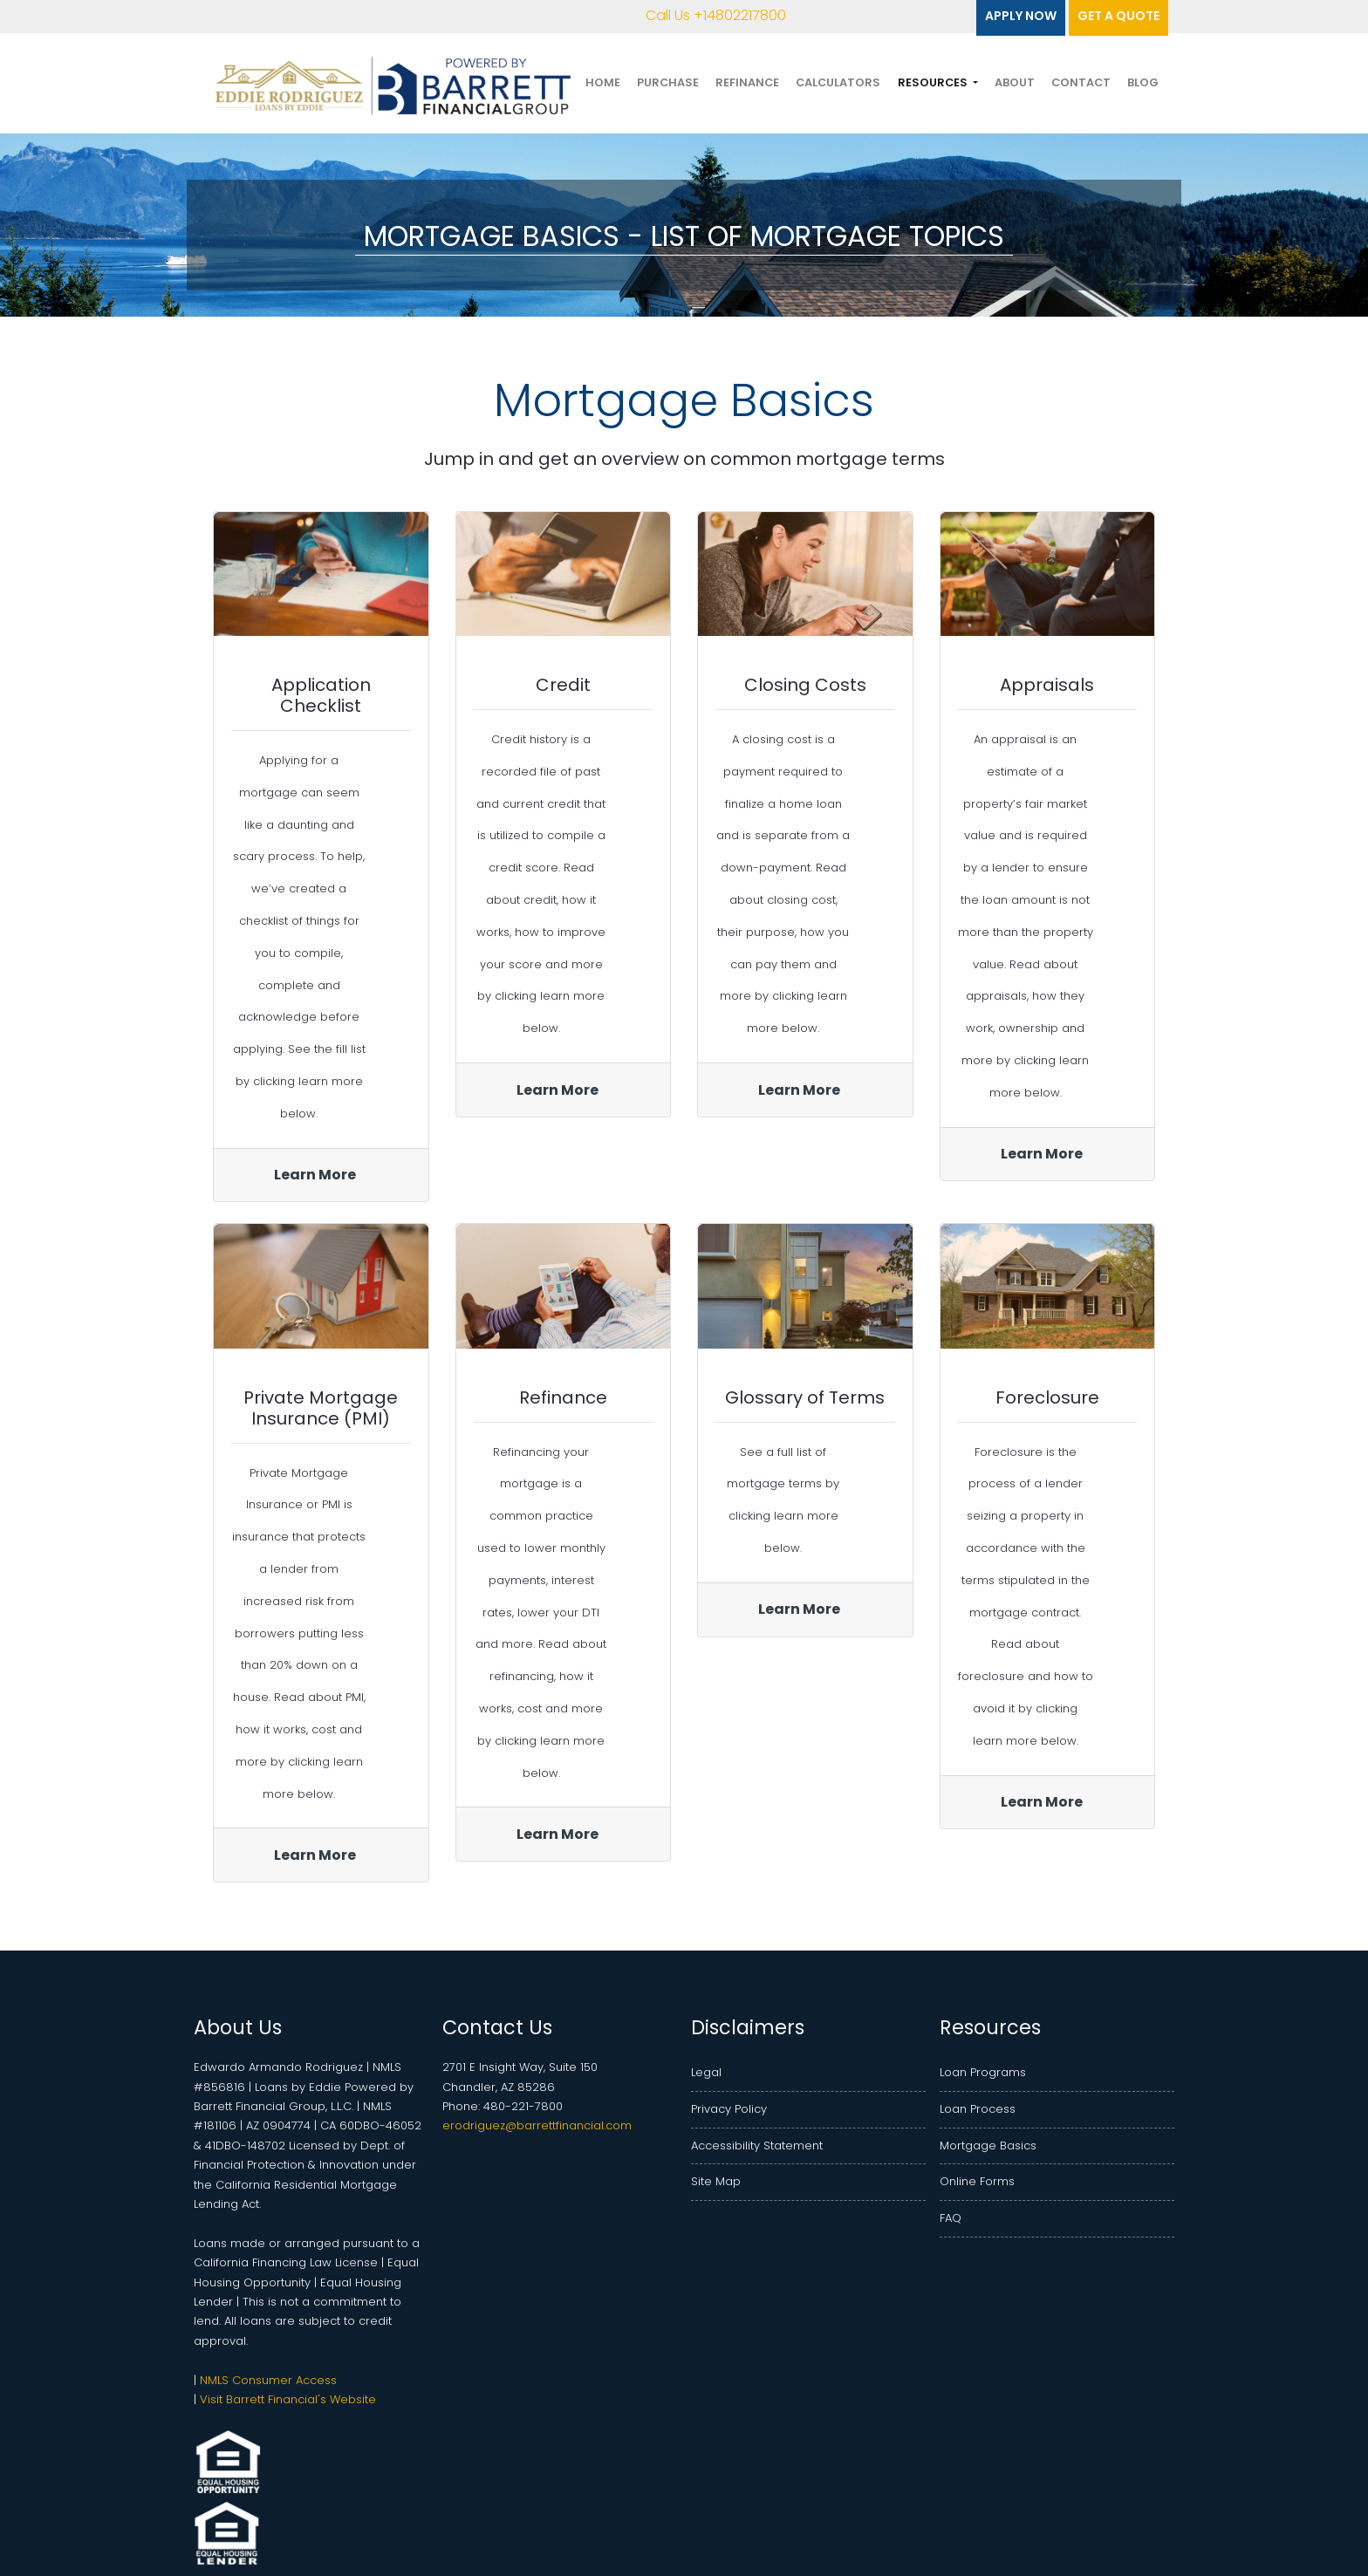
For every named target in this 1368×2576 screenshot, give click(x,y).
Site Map (716, 2181)
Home (602, 82)
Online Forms (977, 2181)
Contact (1081, 82)
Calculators (838, 82)
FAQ (950, 2218)
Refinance (747, 82)
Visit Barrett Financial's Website (288, 2399)
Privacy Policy (729, 2109)
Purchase (668, 82)
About (1015, 82)
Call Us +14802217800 (703, 15)
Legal (706, 2072)
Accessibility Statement (757, 2145)
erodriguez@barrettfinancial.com (537, 2125)
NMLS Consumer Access (268, 2380)
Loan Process (978, 2109)
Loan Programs (983, 2072)
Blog (1143, 82)
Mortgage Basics (988, 2145)
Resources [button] (934, 82)
